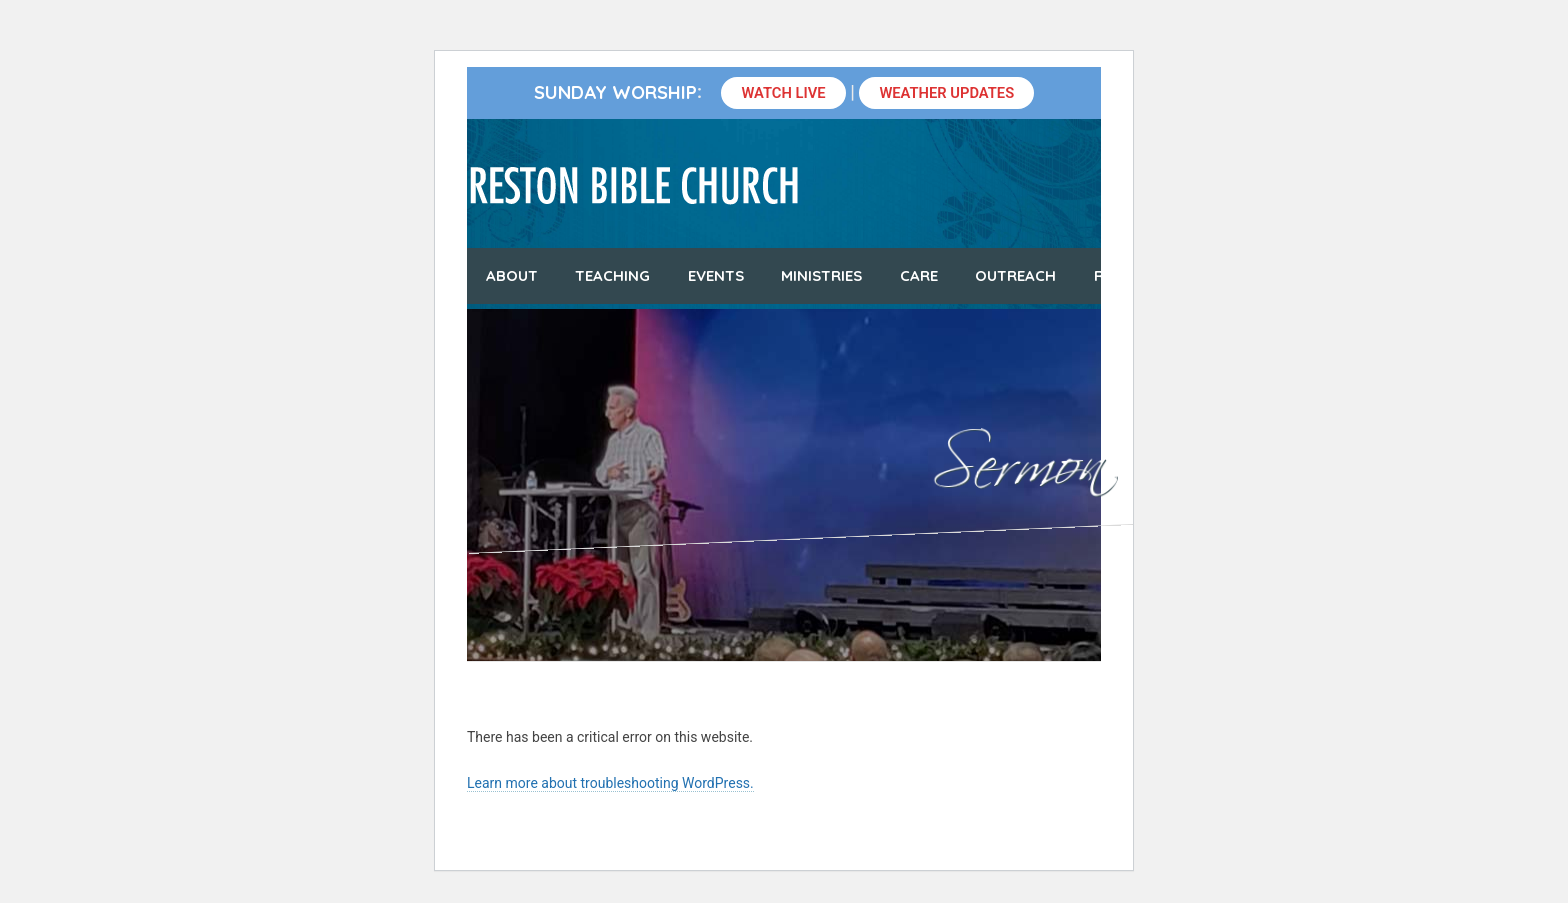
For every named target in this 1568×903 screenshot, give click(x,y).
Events (716, 275)
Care (919, 275)
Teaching (612, 275)
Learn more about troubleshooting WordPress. (610, 783)
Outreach (1015, 275)
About (512, 275)
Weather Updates (946, 93)
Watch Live (783, 93)
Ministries (821, 275)
